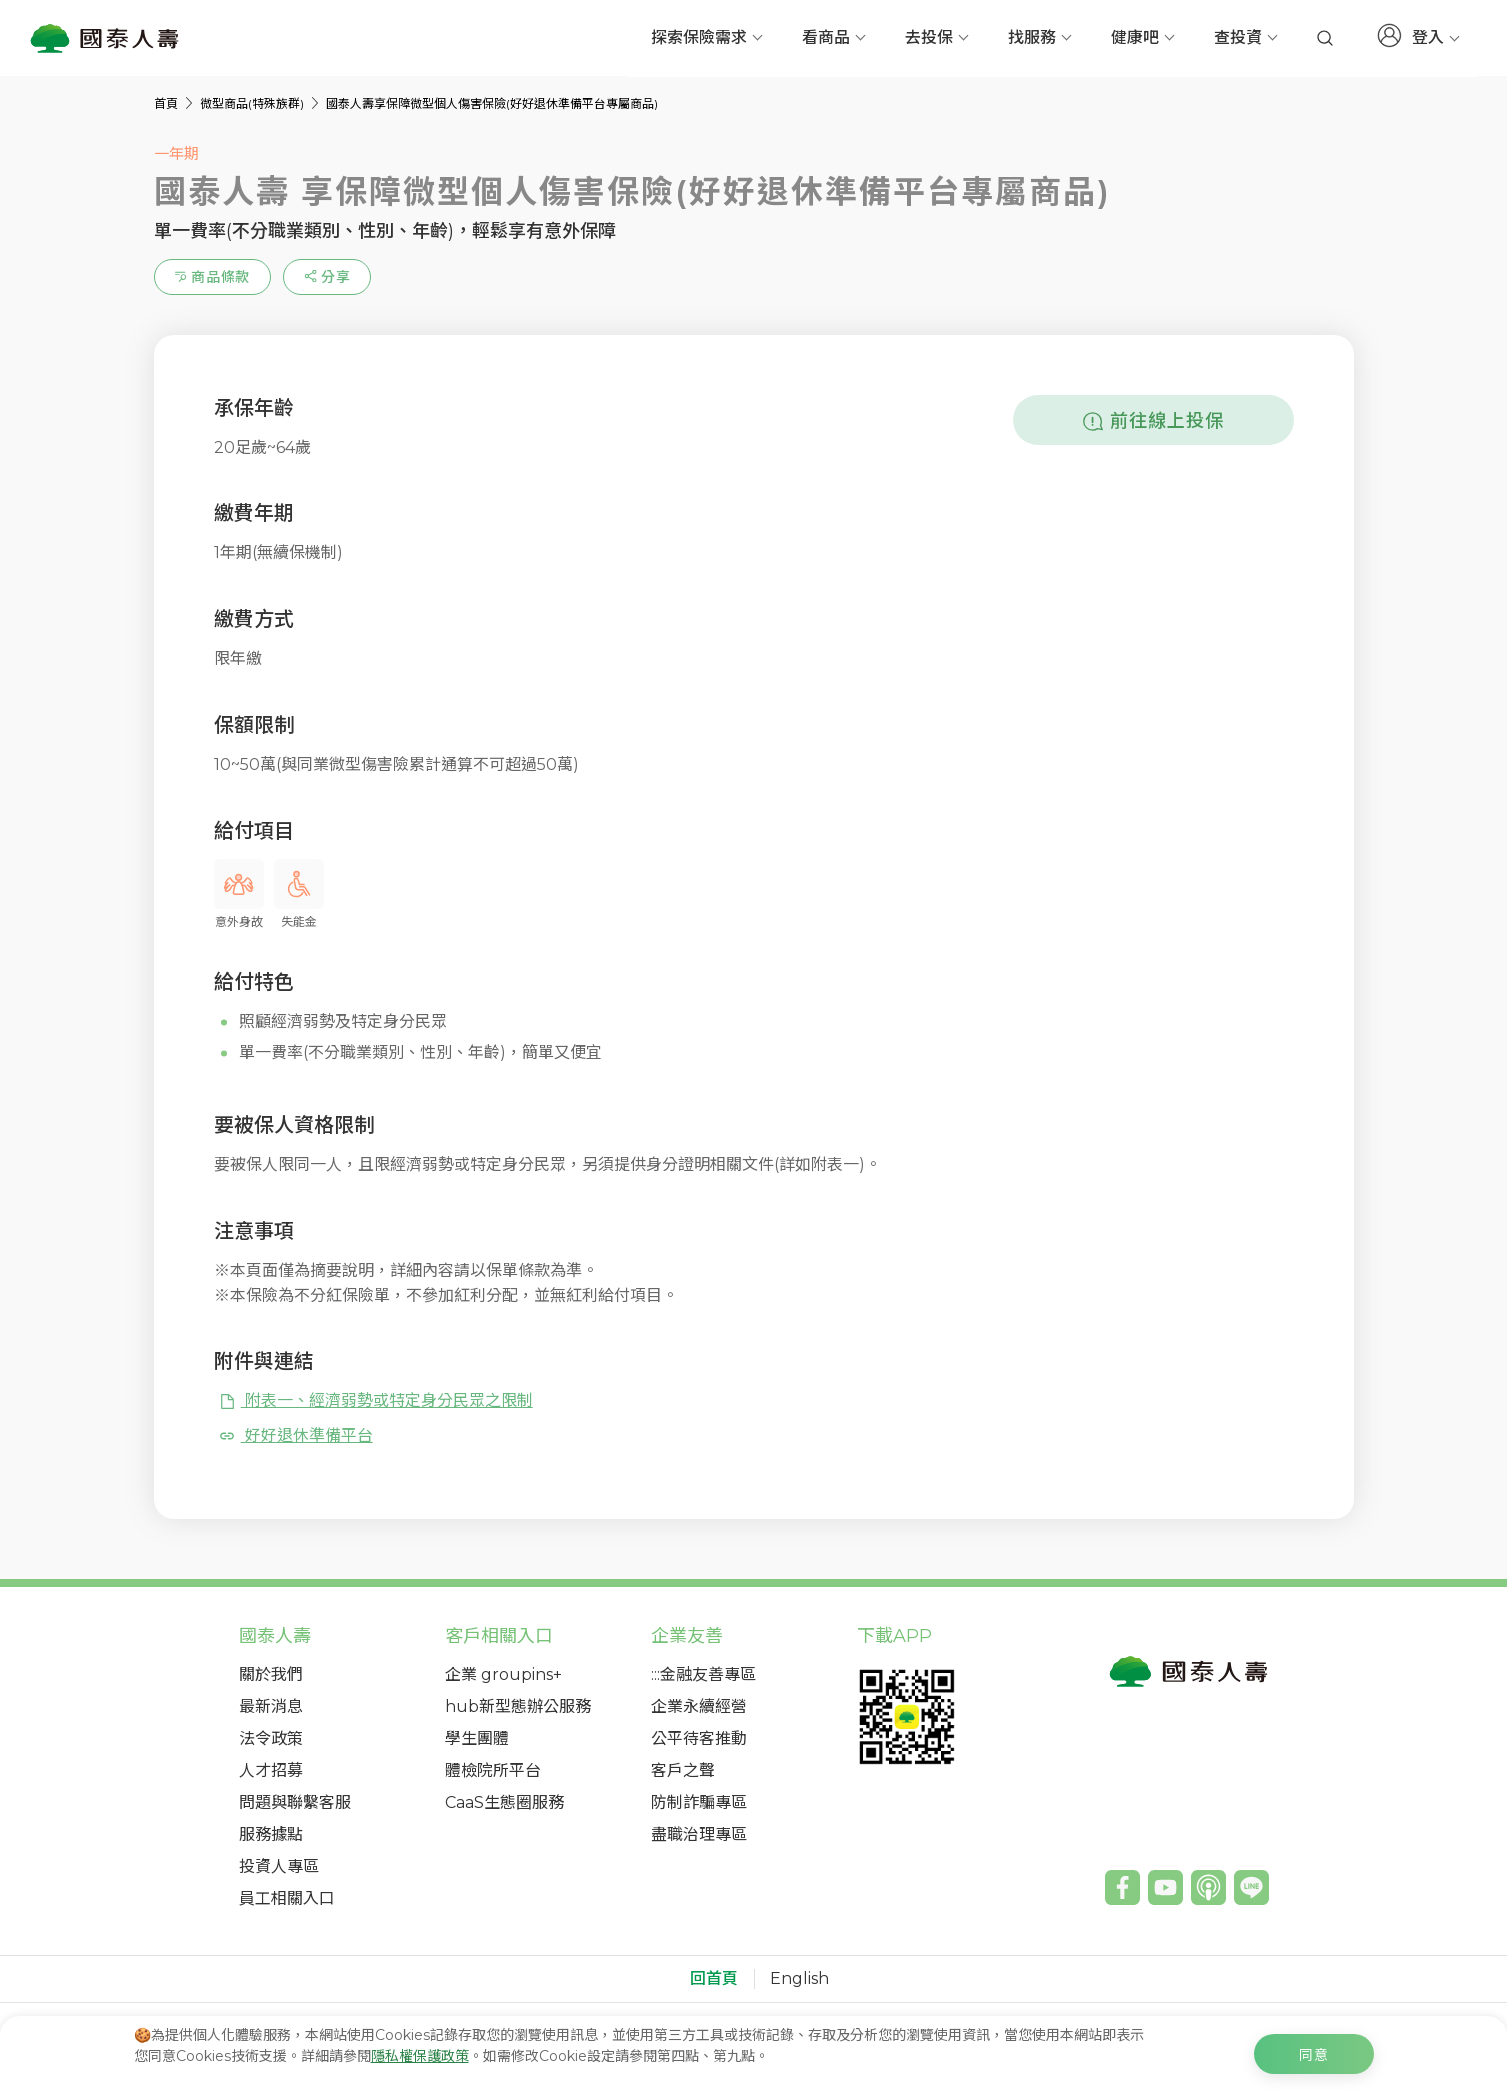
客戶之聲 (683, 1770)
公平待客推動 (699, 1738)
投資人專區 (279, 1866)
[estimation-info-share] (327, 277)
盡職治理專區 (699, 1834)
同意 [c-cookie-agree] (1314, 2055)
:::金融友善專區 (703, 1674)
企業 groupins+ (503, 1674)
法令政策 (271, 1738)
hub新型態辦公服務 (518, 1706)
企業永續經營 (699, 1706)
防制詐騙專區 (699, 1802)
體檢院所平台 (493, 1770)
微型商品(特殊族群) (253, 103)
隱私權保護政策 (420, 2056)
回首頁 (714, 1979)
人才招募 (271, 1770)
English (799, 1979)
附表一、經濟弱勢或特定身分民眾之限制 (375, 1400)
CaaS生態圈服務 (504, 1802)
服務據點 (271, 1834)
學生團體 (477, 1738)
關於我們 (271, 1674)
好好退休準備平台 (295, 1435)
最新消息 (271, 1706)
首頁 (167, 103)
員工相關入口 (287, 1898)
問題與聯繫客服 (295, 1802)
